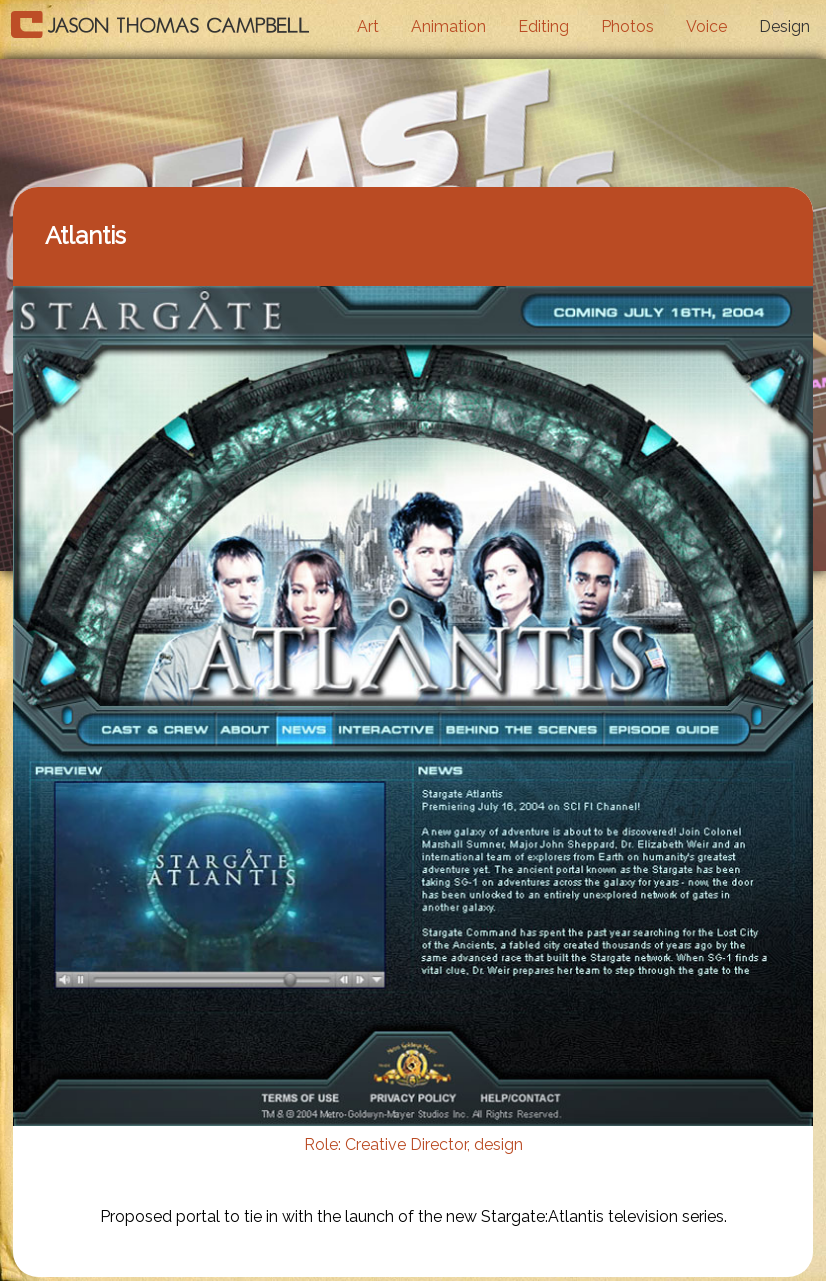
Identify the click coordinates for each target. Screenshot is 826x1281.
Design (784, 26)
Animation (448, 26)
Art (368, 26)
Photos (627, 26)
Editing (543, 26)
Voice (706, 26)
